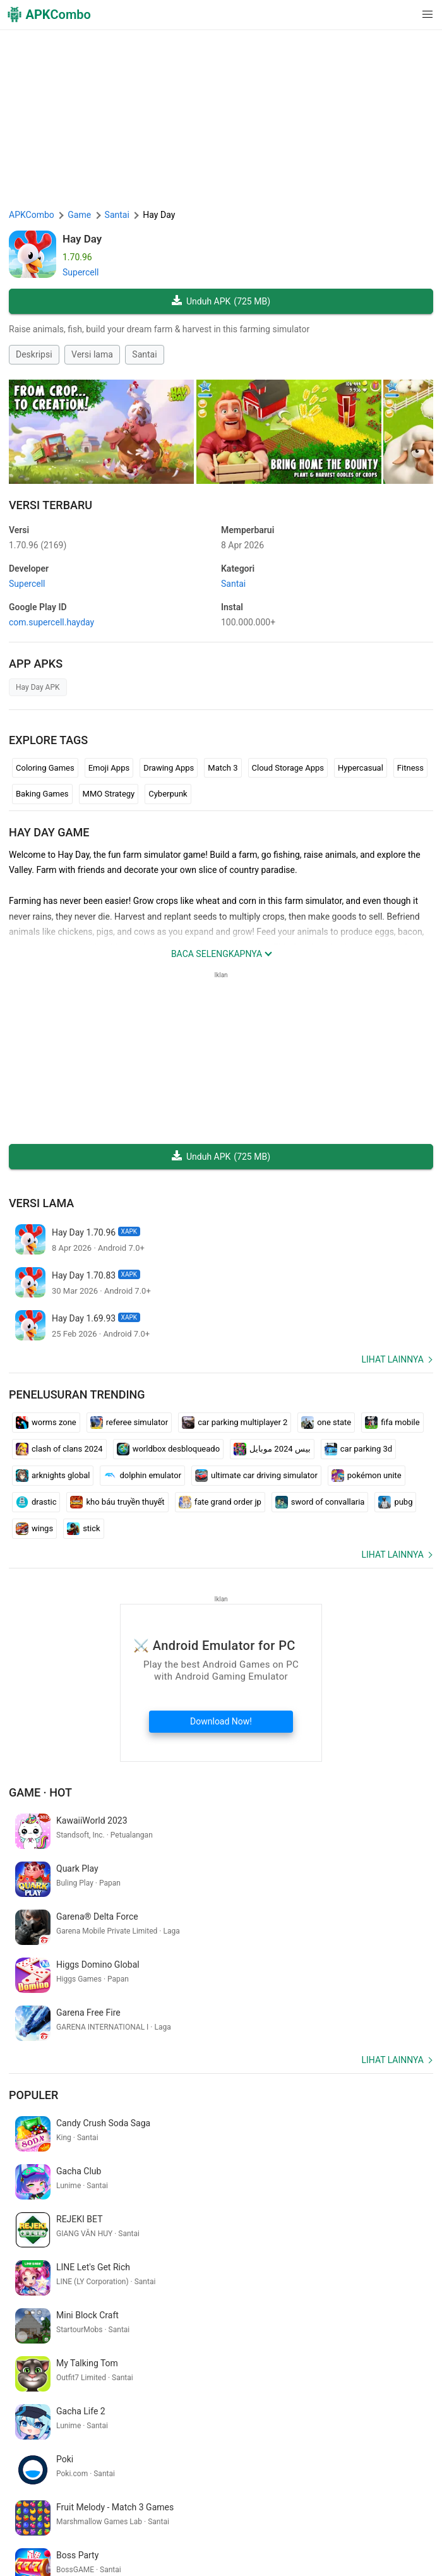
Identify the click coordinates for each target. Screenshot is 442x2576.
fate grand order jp (220, 1502)
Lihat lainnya (392, 1359)
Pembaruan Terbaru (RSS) (257, 2551)
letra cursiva (260, 2391)
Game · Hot (40, 1792)
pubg (395, 1502)
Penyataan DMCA (361, 2512)
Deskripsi (34, 354)
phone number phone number (347, 2412)
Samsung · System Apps (151, 2551)
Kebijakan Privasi (287, 2512)
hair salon (265, 2412)
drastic (36, 1502)
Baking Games (42, 793)
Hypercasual (360, 768)
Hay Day (82, 238)
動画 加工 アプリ (44, 2412)
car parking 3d (358, 1449)
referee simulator (129, 1422)
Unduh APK (221, 301)
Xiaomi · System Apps (54, 2551)
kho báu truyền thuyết (117, 1502)
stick (83, 1528)
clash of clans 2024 (59, 1449)
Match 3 (222, 768)
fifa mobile (392, 1422)
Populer (33, 1999)
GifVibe (370, 2532)
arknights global (53, 1475)
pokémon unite (367, 1475)
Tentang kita (140, 2512)
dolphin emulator (142, 1475)
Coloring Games (45, 768)
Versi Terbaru (50, 505)
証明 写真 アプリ (197, 2391)
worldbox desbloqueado (168, 1449)
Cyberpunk (167, 793)
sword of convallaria (320, 1502)
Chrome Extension (108, 2532)
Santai (144, 354)
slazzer (25, 2391)
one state (326, 1422)
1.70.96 (37, 545)
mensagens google (202, 2412)
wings (34, 1528)
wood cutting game (120, 2412)
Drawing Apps (168, 768)
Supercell (81, 272)
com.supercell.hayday (51, 622)
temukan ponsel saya (331, 2391)
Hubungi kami (38, 2532)
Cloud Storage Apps (288, 768)
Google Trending (254, 2532)
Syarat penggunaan (210, 2512)
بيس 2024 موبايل (272, 1449)
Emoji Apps (109, 768)
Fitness (410, 768)
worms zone (46, 1422)
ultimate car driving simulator (256, 1475)
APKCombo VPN (182, 2532)
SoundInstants (321, 2532)
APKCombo (31, 215)
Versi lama (92, 354)
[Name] (209, 2459)
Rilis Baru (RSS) (344, 2551)
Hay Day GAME (49, 832)
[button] (402, 14)
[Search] (421, 2459)
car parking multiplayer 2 (234, 1422)
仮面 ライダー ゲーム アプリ (101, 2391)
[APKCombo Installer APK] (221, 2309)
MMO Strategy (109, 793)
